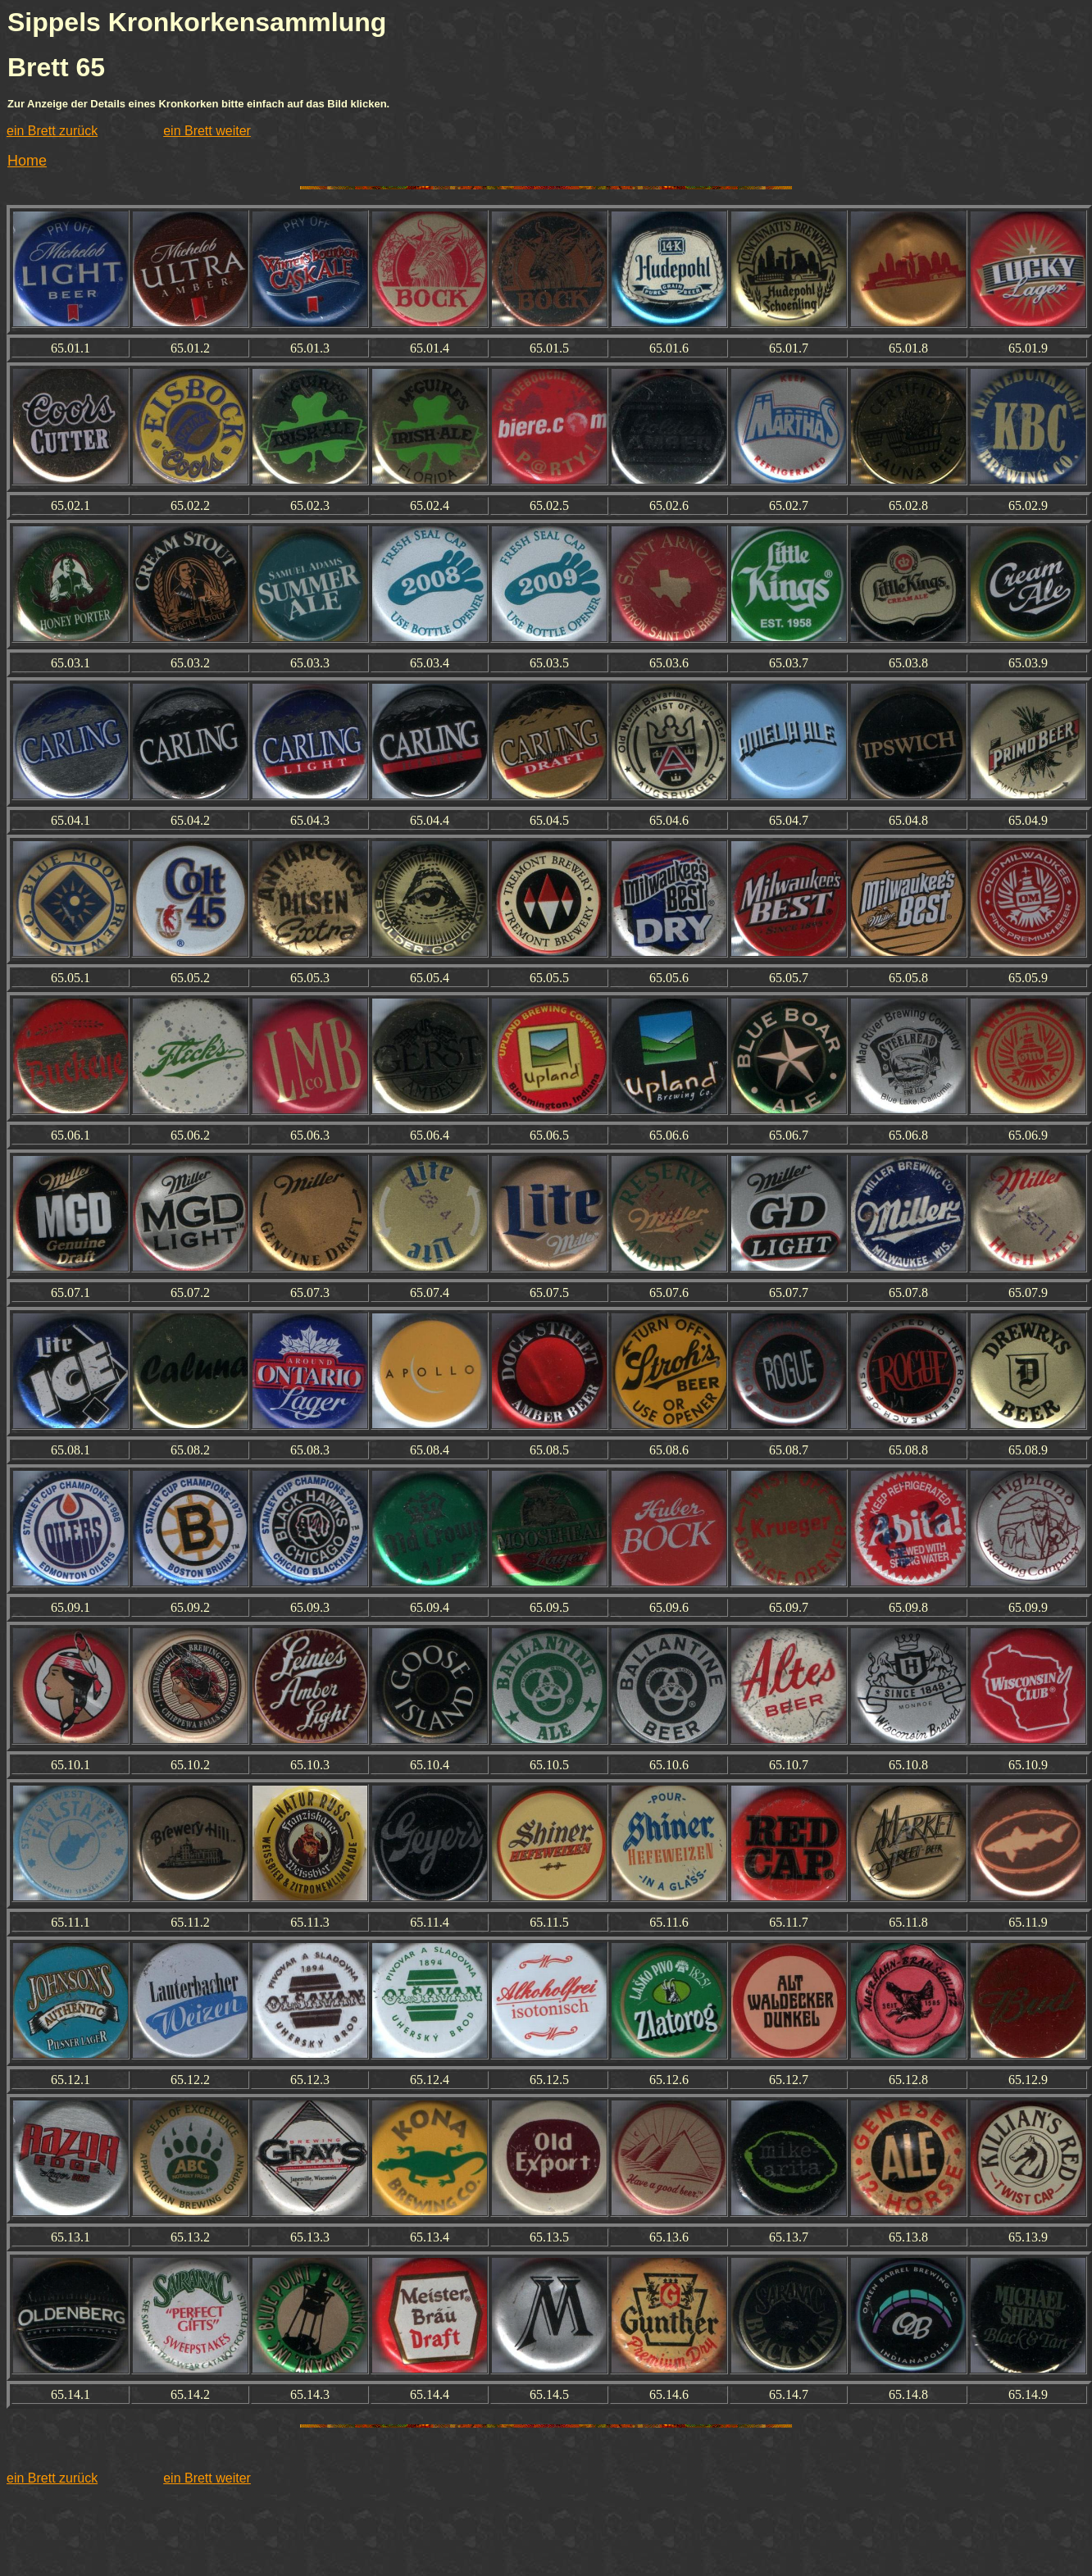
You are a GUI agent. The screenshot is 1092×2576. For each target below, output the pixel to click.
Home (27, 160)
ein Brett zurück (52, 131)
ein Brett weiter (207, 131)
